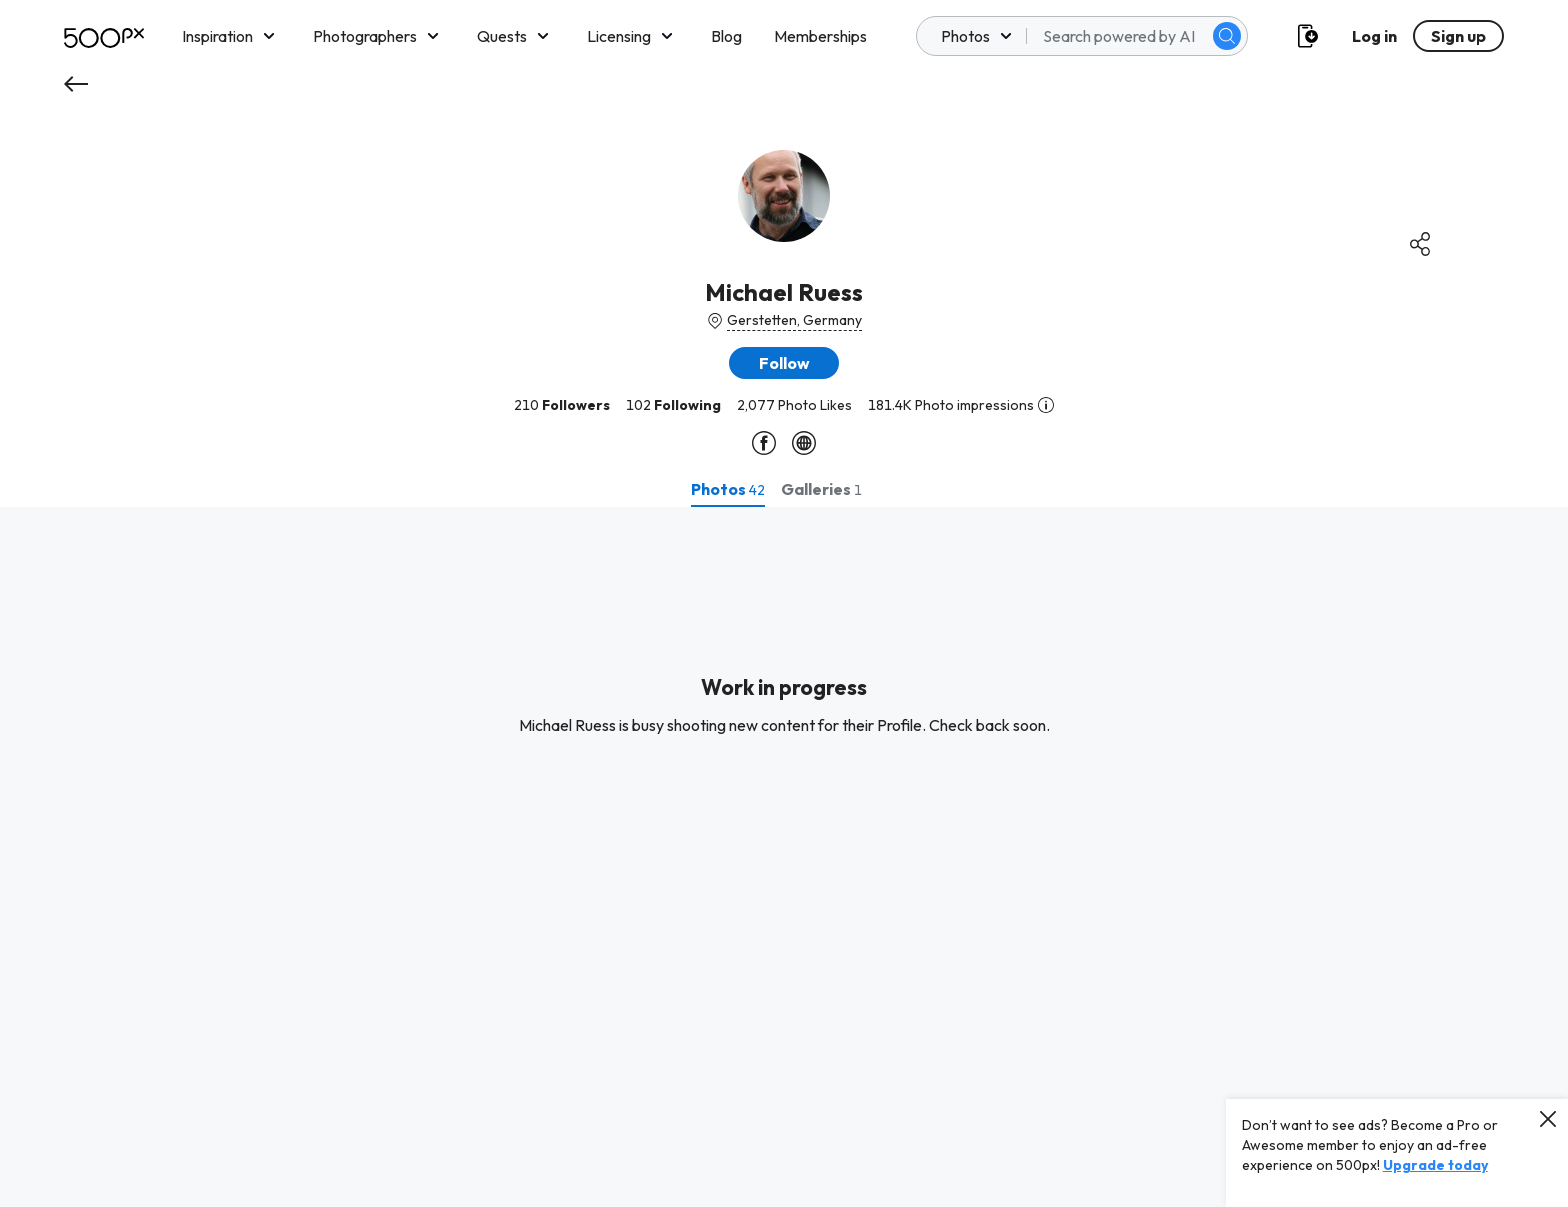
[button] (784, 363)
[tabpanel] (784, 857)
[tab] (728, 489)
